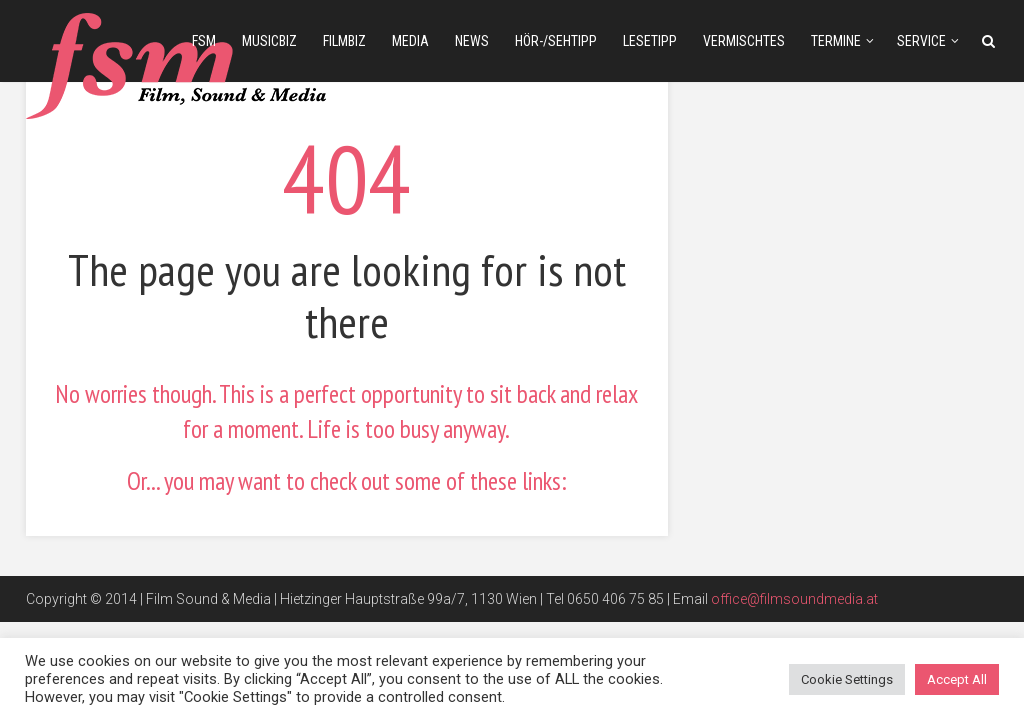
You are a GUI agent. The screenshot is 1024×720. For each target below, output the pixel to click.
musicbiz (269, 41)
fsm (204, 41)
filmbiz (344, 41)
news (472, 41)
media (410, 41)
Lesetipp (650, 41)
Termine (836, 41)
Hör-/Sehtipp (556, 41)
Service (921, 41)
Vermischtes (744, 41)
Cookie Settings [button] (847, 679)
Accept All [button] (957, 679)
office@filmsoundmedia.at (794, 599)
